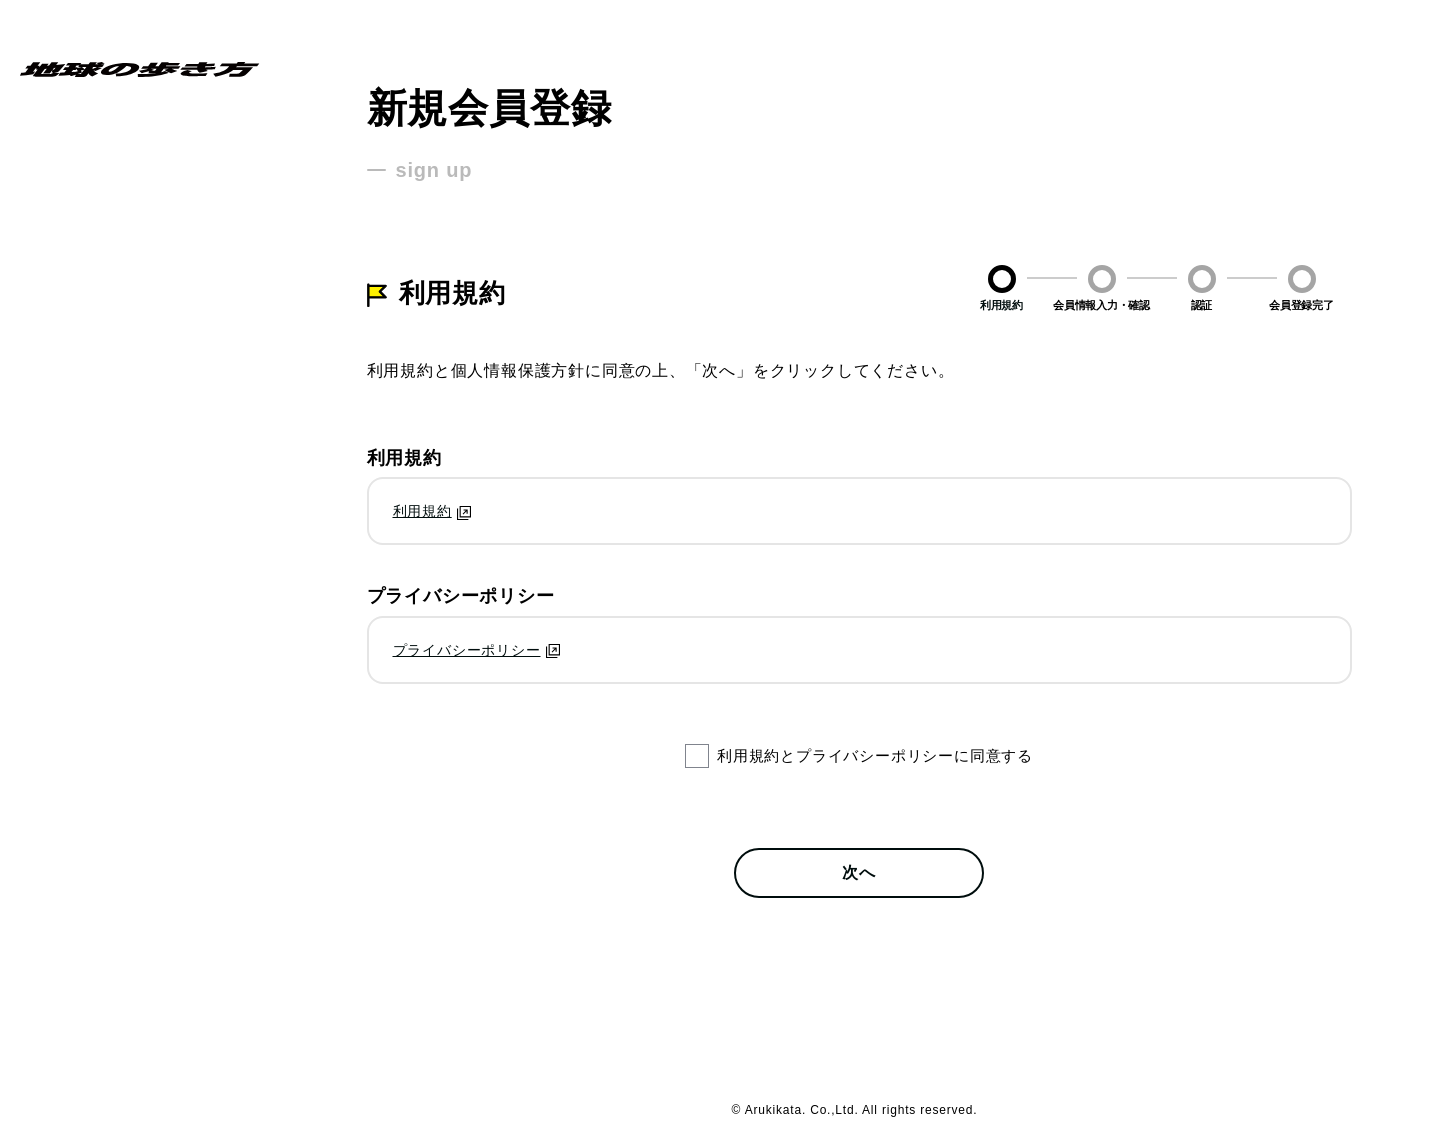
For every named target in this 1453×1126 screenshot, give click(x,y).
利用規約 (422, 511)
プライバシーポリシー (467, 650)
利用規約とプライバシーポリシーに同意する (875, 755)
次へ (859, 872)
